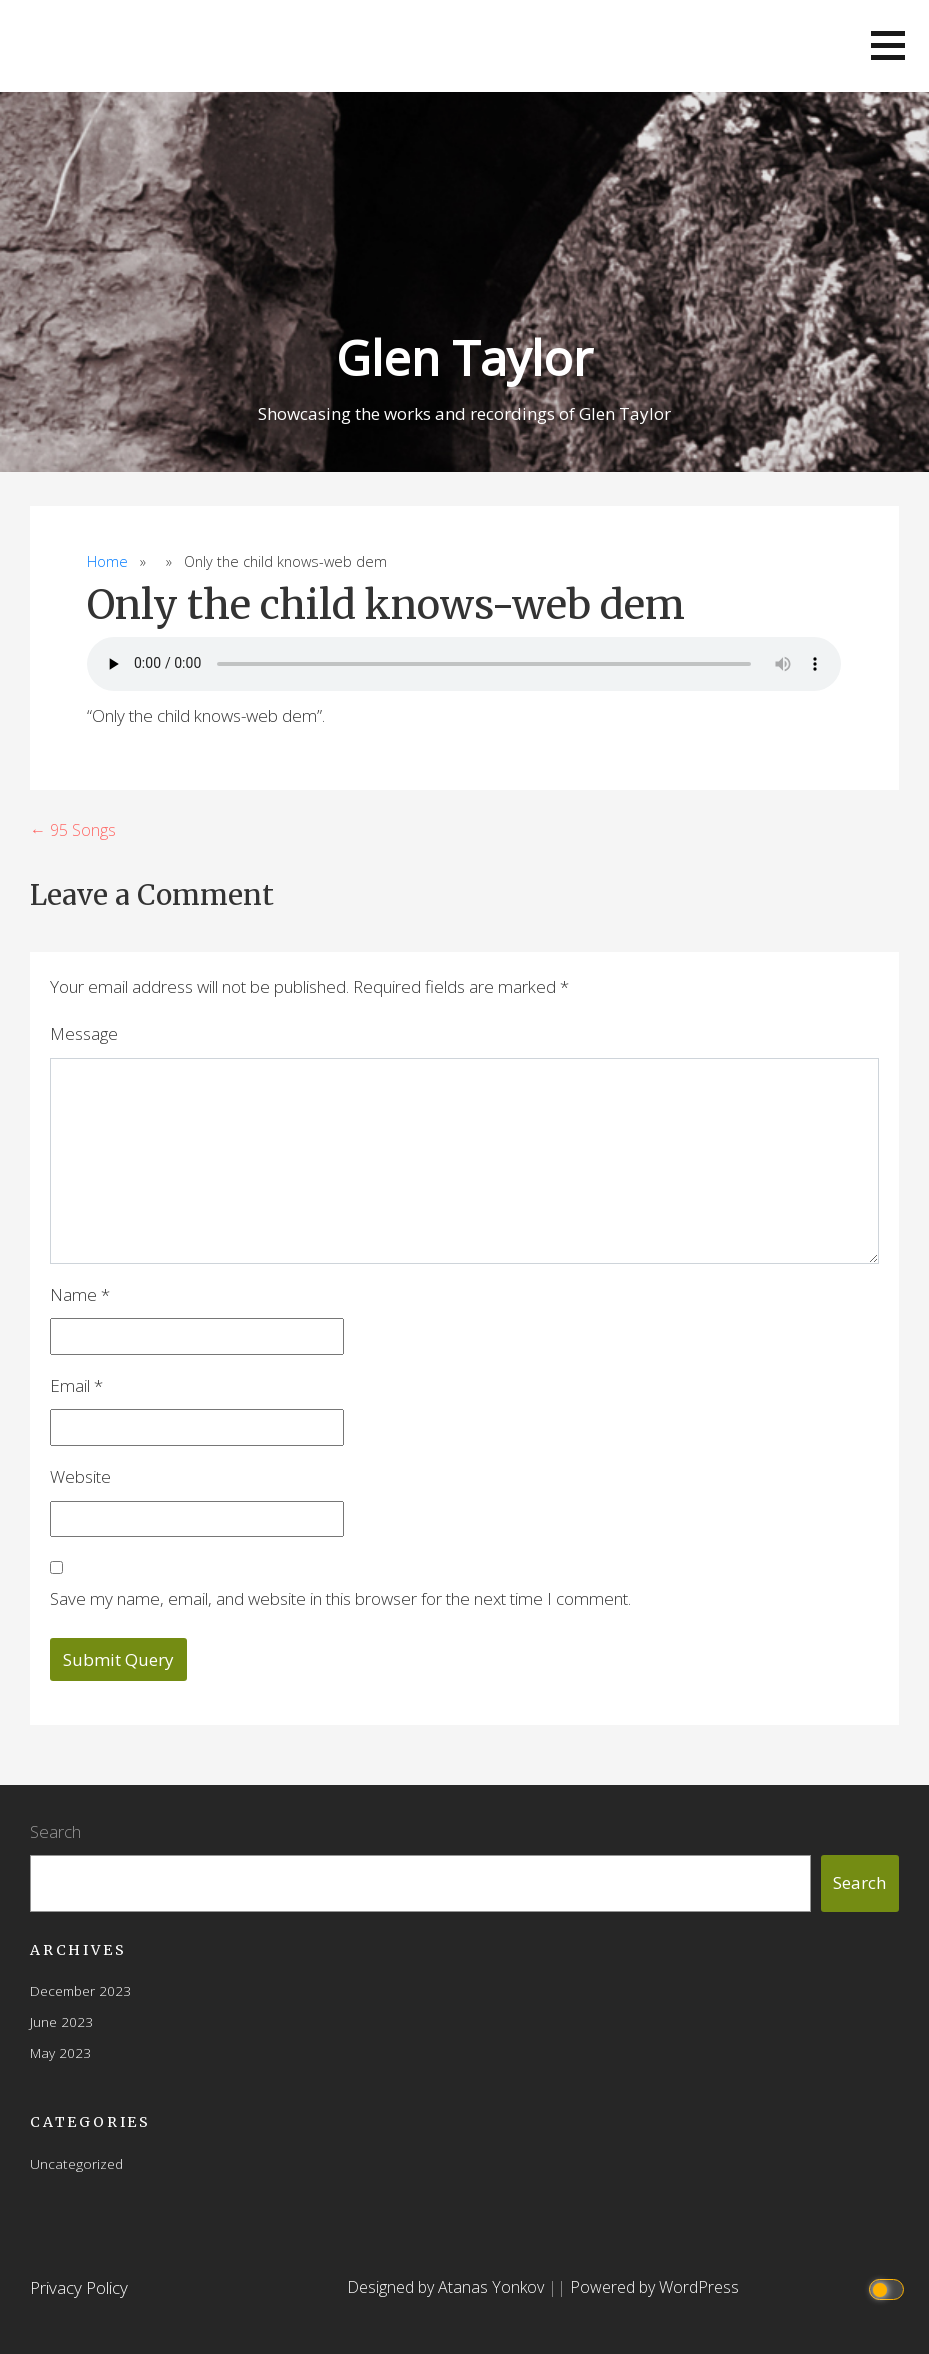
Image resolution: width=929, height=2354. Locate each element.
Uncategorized (76, 2163)
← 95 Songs (73, 830)
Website (80, 1476)
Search (55, 1831)
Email (76, 1385)
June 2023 (61, 2021)
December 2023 (80, 1990)
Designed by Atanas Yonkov (447, 2287)
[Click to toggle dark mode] (889, 2287)
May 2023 (60, 2052)
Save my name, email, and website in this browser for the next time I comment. (340, 1598)
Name (80, 1294)
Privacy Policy (79, 2287)
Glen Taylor (464, 357)
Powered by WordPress (654, 2287)
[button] (888, 45)
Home (107, 561)
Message (84, 1033)
